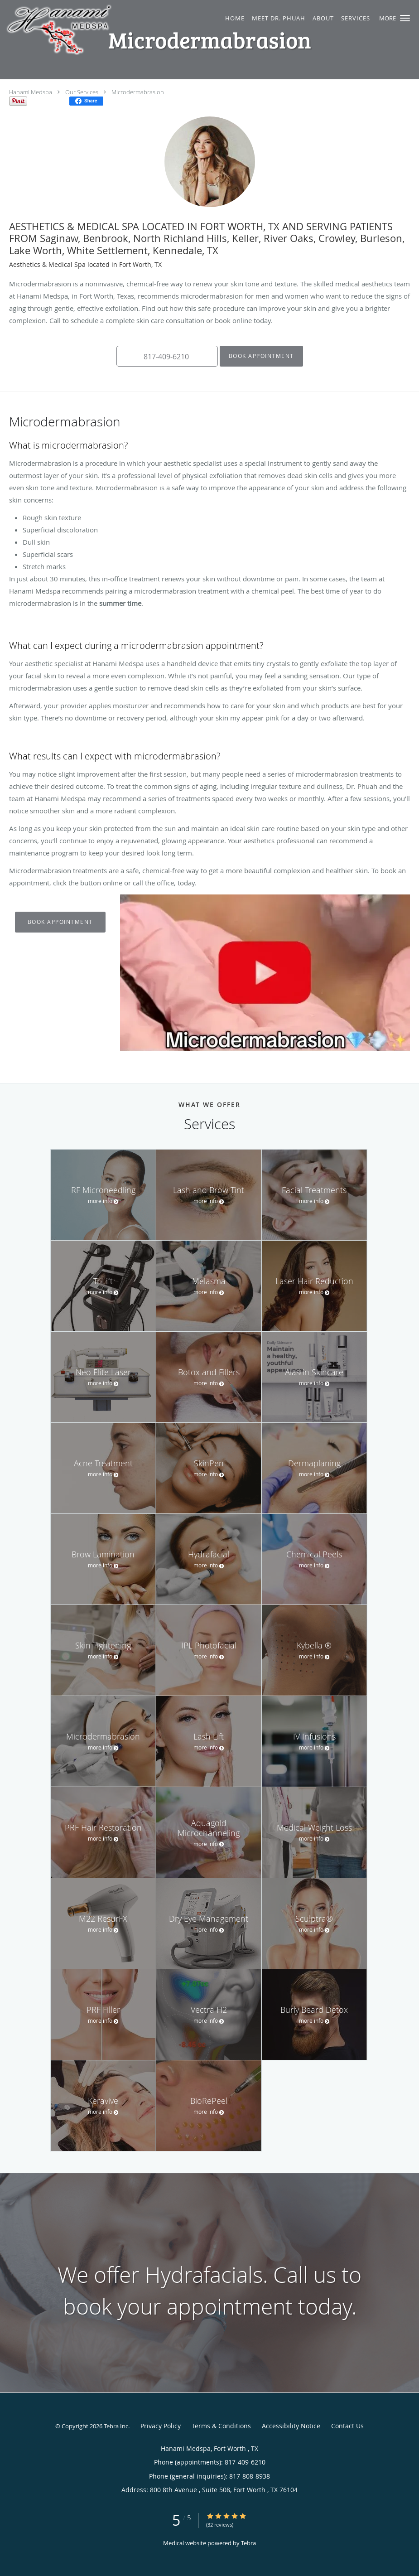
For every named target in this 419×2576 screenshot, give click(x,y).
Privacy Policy (160, 2425)
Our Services (81, 92)
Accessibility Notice (291, 2425)
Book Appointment (261, 356)
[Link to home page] (99, 30)
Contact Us (347, 2425)
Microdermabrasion (137, 92)
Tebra (248, 2543)
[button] (405, 18)
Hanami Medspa (30, 92)
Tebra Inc (116, 2426)
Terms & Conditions (221, 2425)
